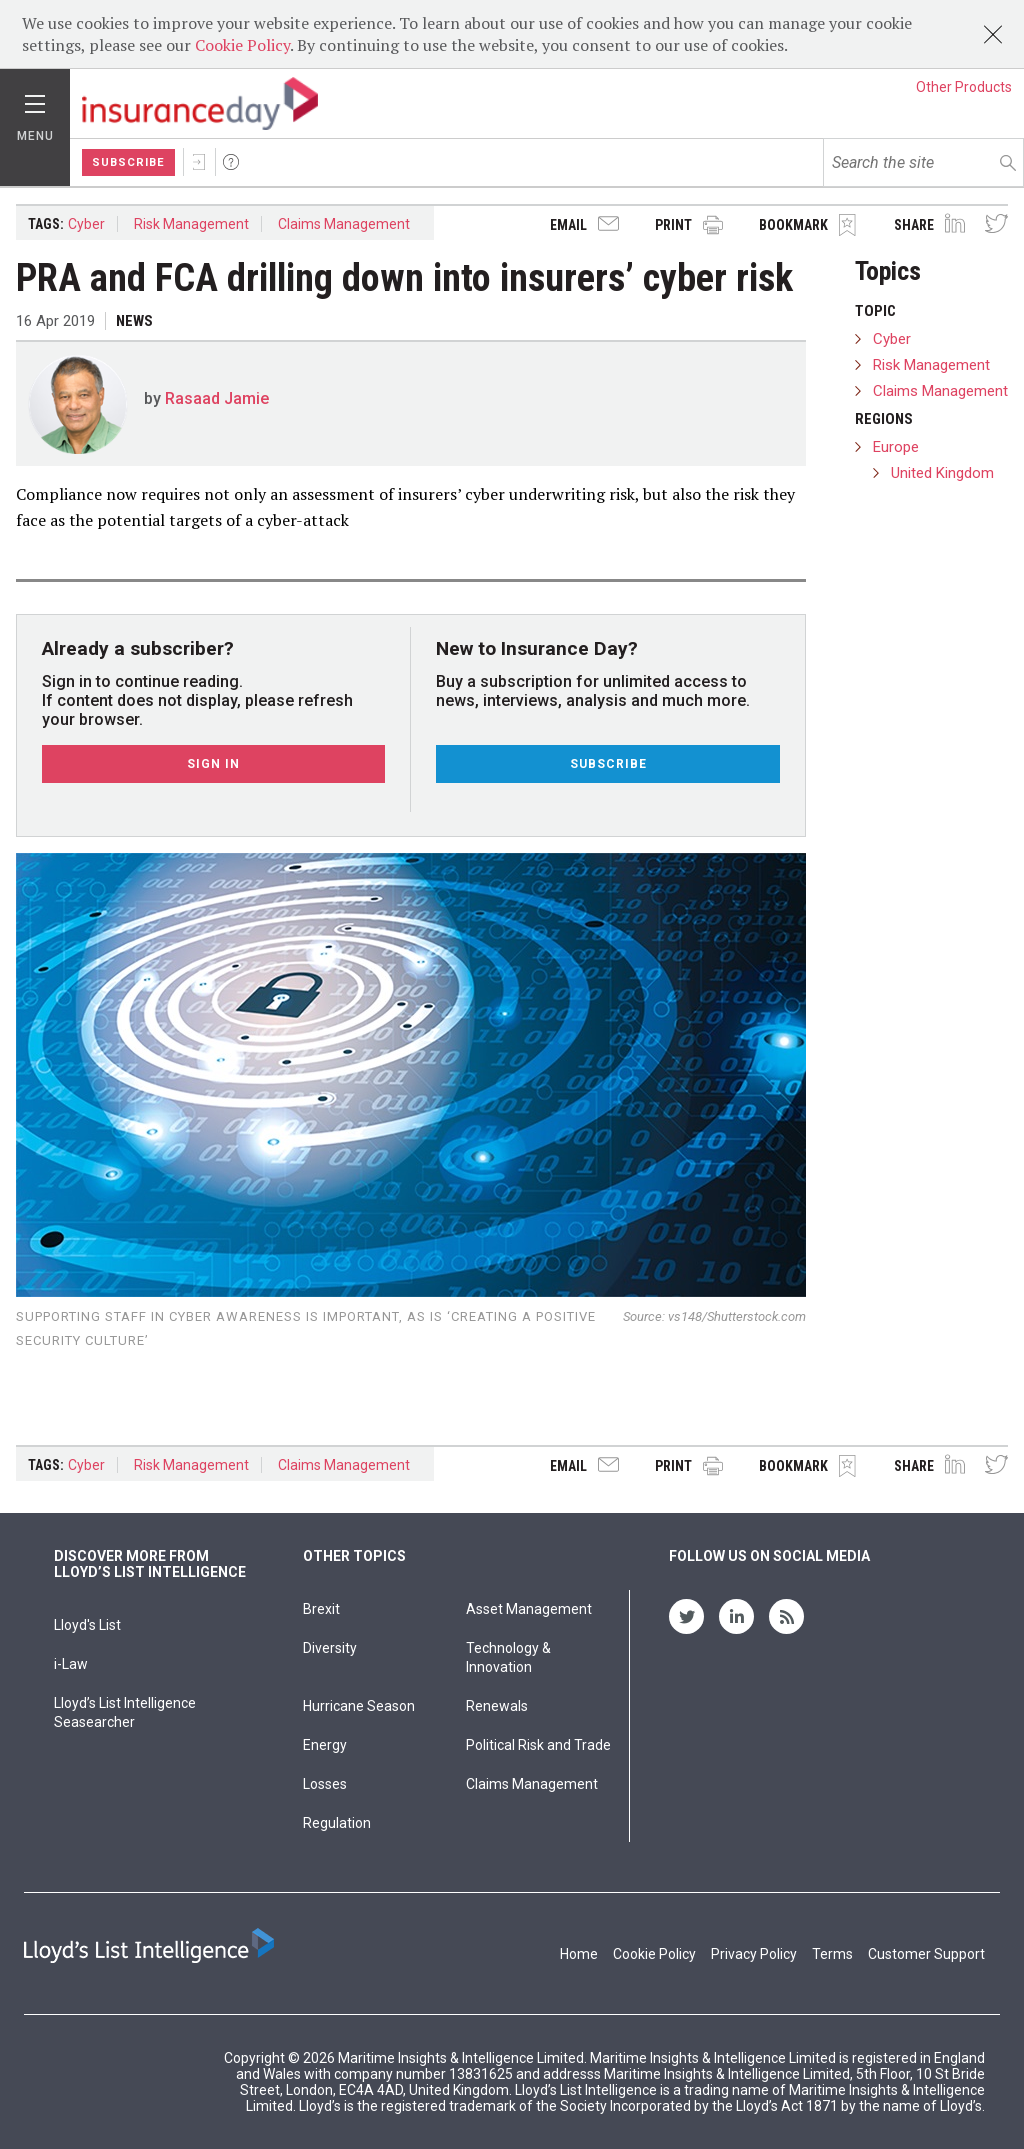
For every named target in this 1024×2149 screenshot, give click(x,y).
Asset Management (529, 1609)
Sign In (199, 162)
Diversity (330, 1648)
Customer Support (926, 1954)
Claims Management (344, 224)
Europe (896, 447)
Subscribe (128, 162)
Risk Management (191, 224)
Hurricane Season (359, 1706)
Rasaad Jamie (217, 398)
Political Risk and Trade (538, 1745)
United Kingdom (942, 473)
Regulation (337, 1823)
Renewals (497, 1706)
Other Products (964, 87)
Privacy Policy (754, 1954)
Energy (325, 1745)
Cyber (86, 224)
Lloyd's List (87, 1625)
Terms (832, 1954)
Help (231, 162)
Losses (325, 1784)
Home (579, 1954)
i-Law (71, 1664)
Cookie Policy (242, 45)
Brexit (321, 1609)
